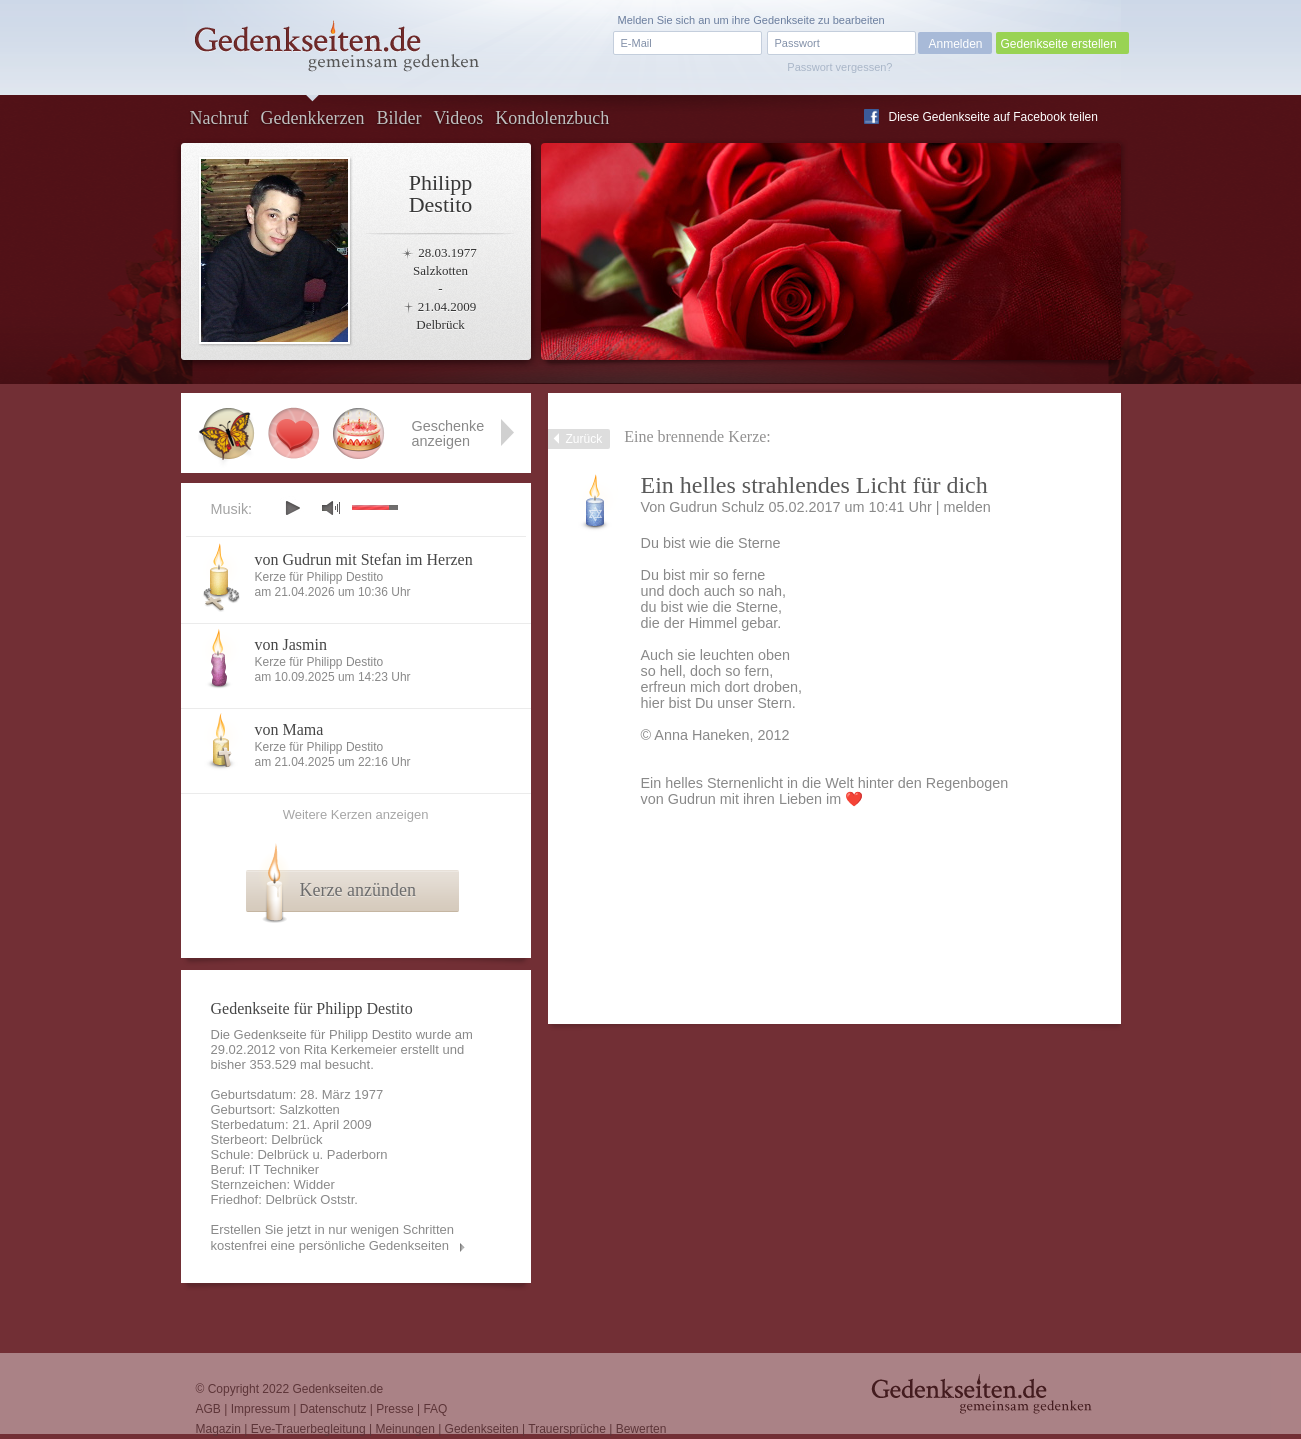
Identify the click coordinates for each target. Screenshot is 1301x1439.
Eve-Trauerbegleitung (308, 1429)
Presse (394, 1409)
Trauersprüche (567, 1429)
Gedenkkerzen (312, 118)
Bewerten (641, 1429)
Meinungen (404, 1429)
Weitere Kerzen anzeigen (356, 814)
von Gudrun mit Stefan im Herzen (364, 559)
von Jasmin (291, 644)
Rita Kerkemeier (350, 1049)
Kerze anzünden (358, 890)
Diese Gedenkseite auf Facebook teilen (993, 117)
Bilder (398, 118)
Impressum (260, 1409)
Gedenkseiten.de (337, 1389)
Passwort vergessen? (839, 67)
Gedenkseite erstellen (1059, 44)
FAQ (435, 1409)
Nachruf (219, 118)
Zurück (584, 439)
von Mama (289, 729)
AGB (208, 1409)
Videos (458, 118)
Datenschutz (333, 1409)
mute (331, 507)
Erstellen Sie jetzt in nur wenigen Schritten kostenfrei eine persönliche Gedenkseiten (333, 1237)
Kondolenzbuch (552, 118)
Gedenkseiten (482, 1429)
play (292, 508)
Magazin (218, 1429)
